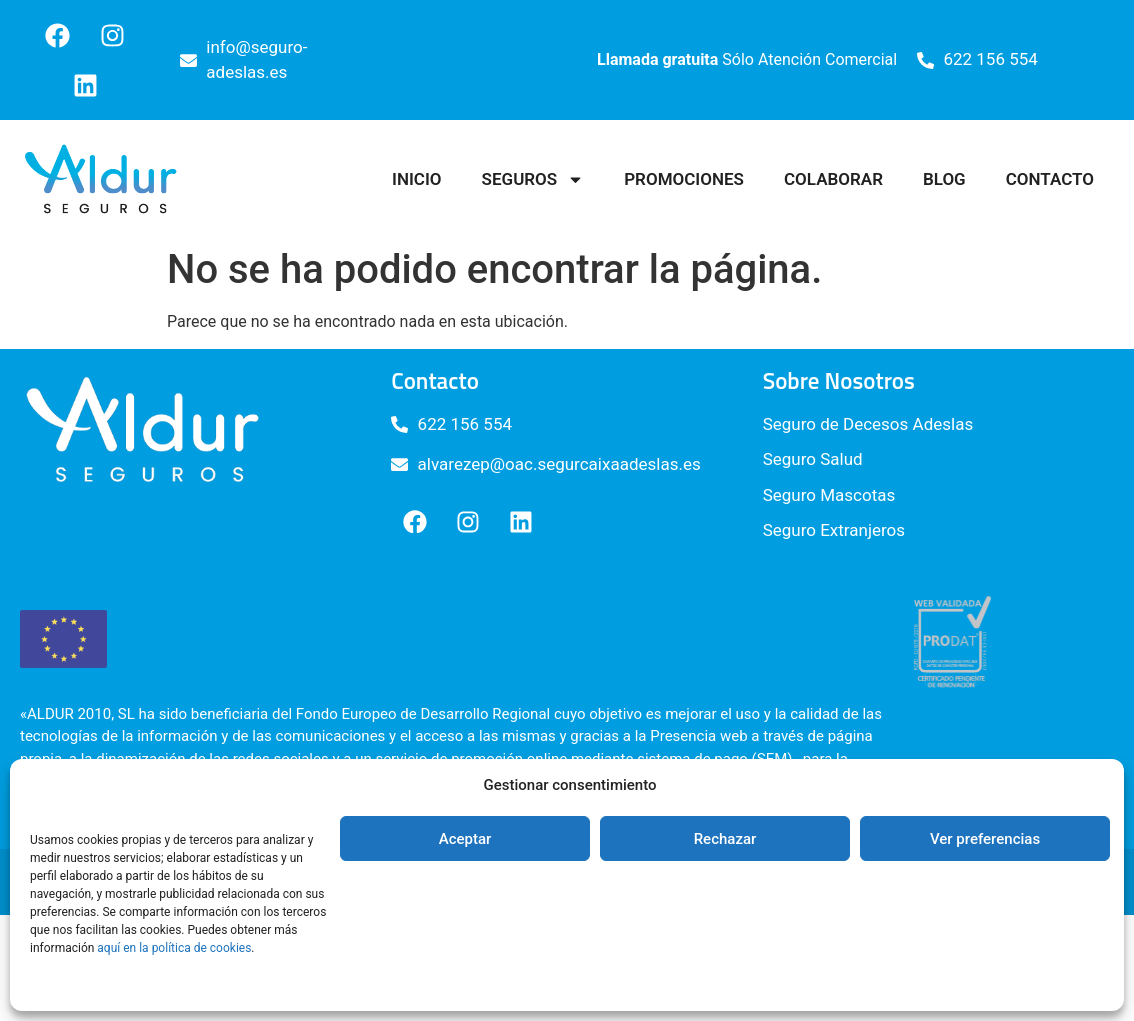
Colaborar (833, 179)
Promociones (684, 179)
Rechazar (725, 839)
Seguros (533, 179)
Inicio (417, 179)
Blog (944, 179)
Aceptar (465, 839)
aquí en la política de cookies (174, 948)
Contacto (1050, 179)
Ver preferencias (985, 839)
